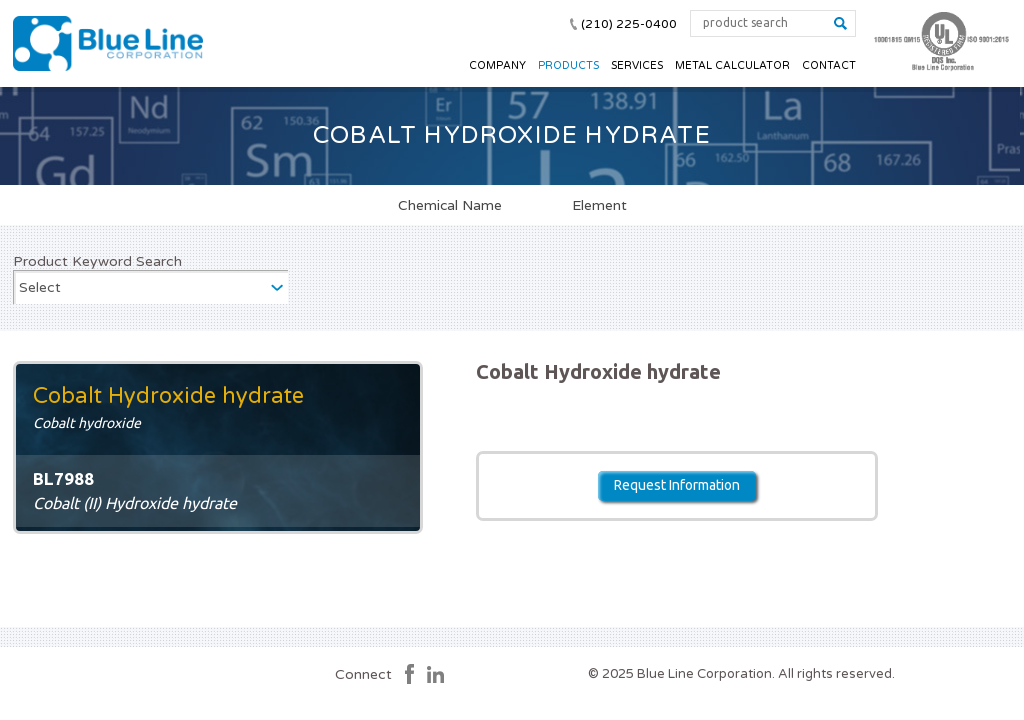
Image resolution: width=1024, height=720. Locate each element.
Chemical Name (450, 205)
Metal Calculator (732, 65)
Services (637, 65)
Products (568, 65)
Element (599, 205)
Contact (829, 65)
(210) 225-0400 (629, 24)
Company (497, 65)
